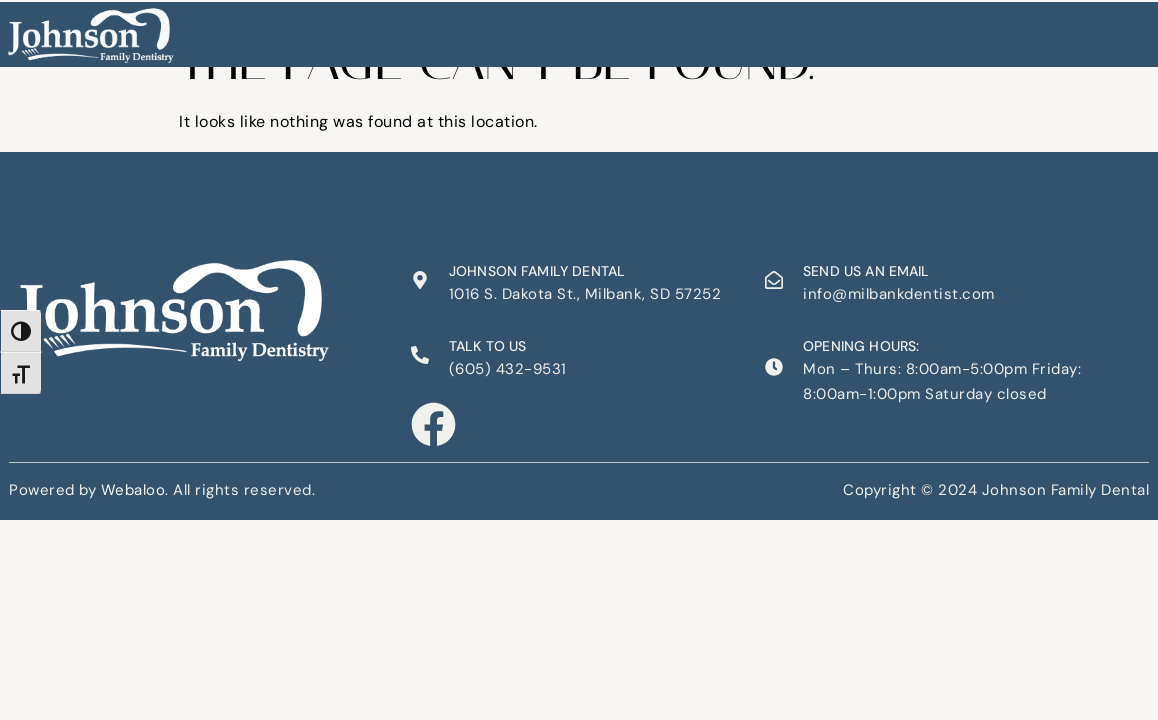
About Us (428, 29)
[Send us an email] (774, 280)
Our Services (531, 29)
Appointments (653, 29)
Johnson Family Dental (537, 271)
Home (353, 29)
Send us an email (866, 271)
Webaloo (133, 487)
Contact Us (770, 29)
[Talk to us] (420, 355)
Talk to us (488, 346)
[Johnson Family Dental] (420, 280)
